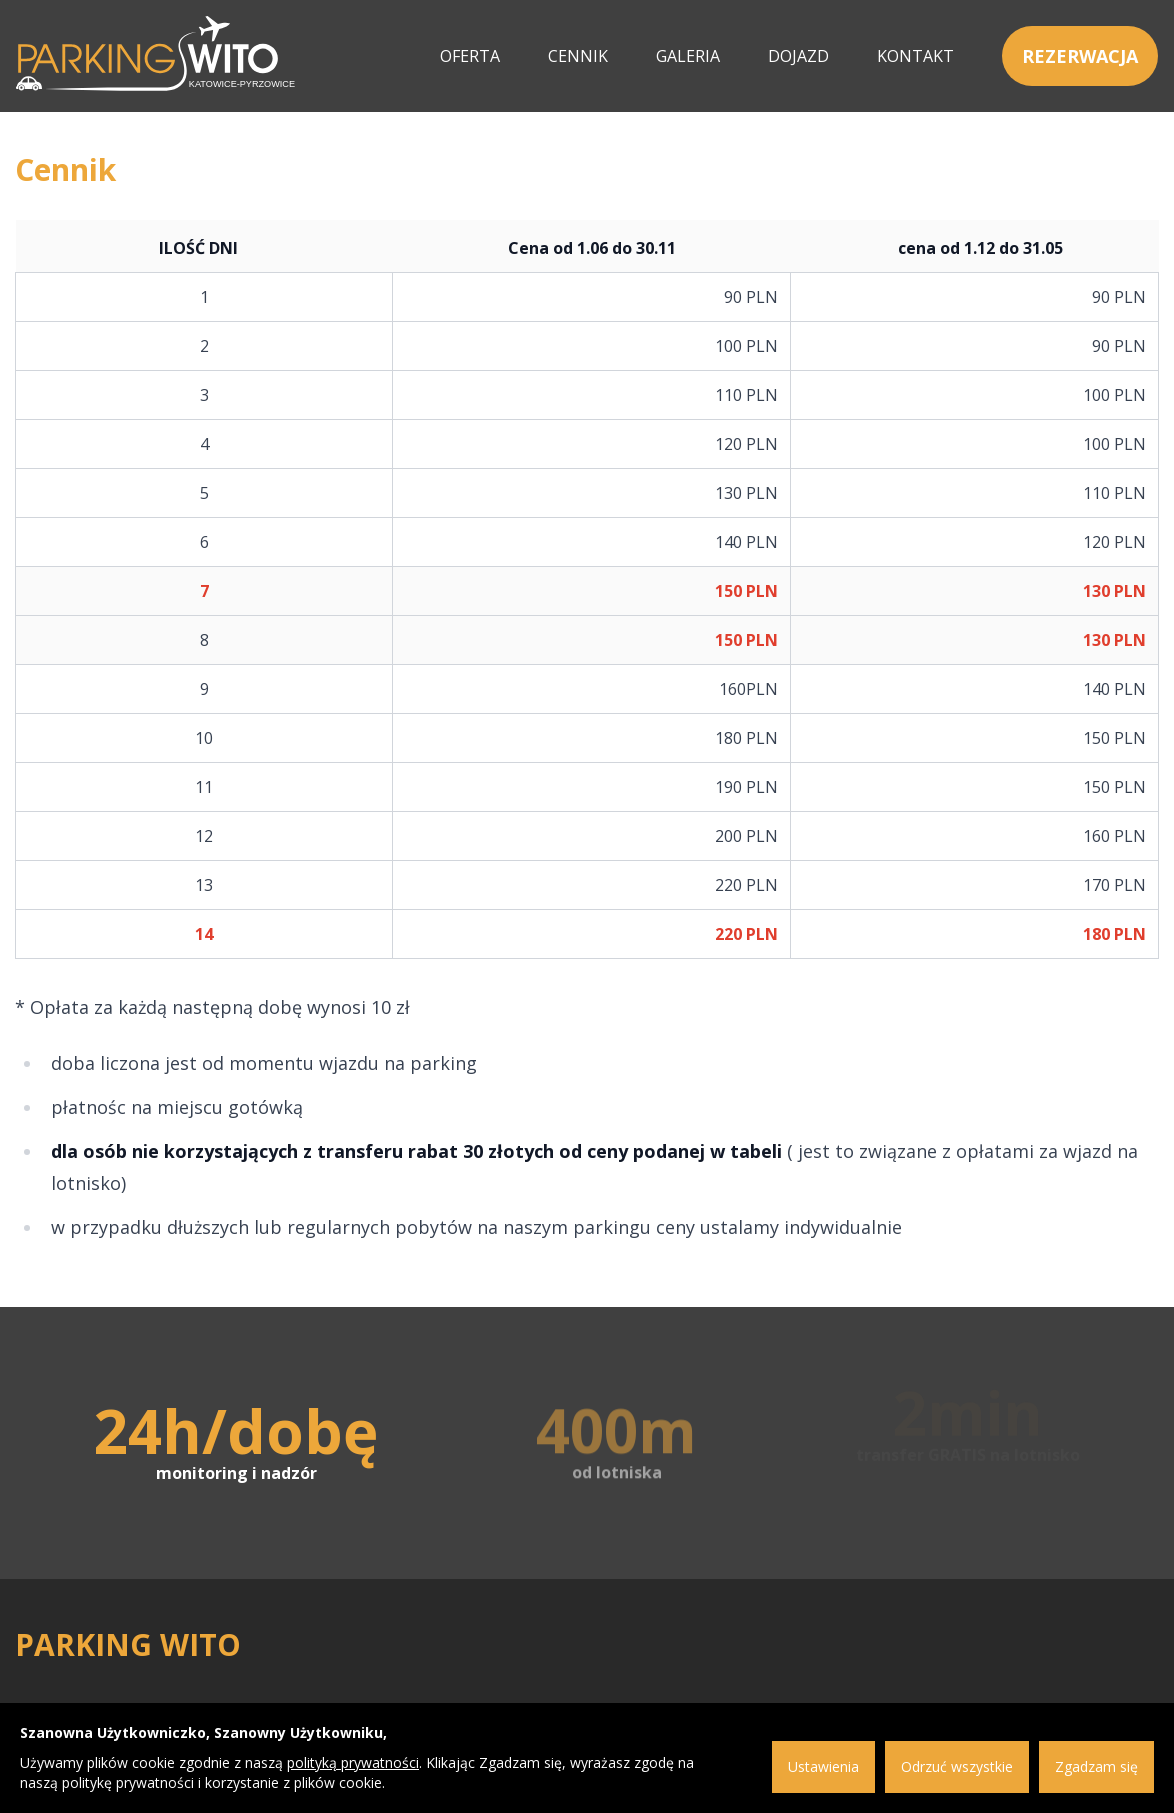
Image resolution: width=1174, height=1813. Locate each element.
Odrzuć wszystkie (957, 1766)
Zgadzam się (1096, 1766)
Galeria (688, 56)
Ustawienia (823, 1766)
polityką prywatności (353, 1762)
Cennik (578, 56)
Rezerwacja (1080, 56)
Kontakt (915, 56)
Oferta (470, 56)
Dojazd (798, 56)
